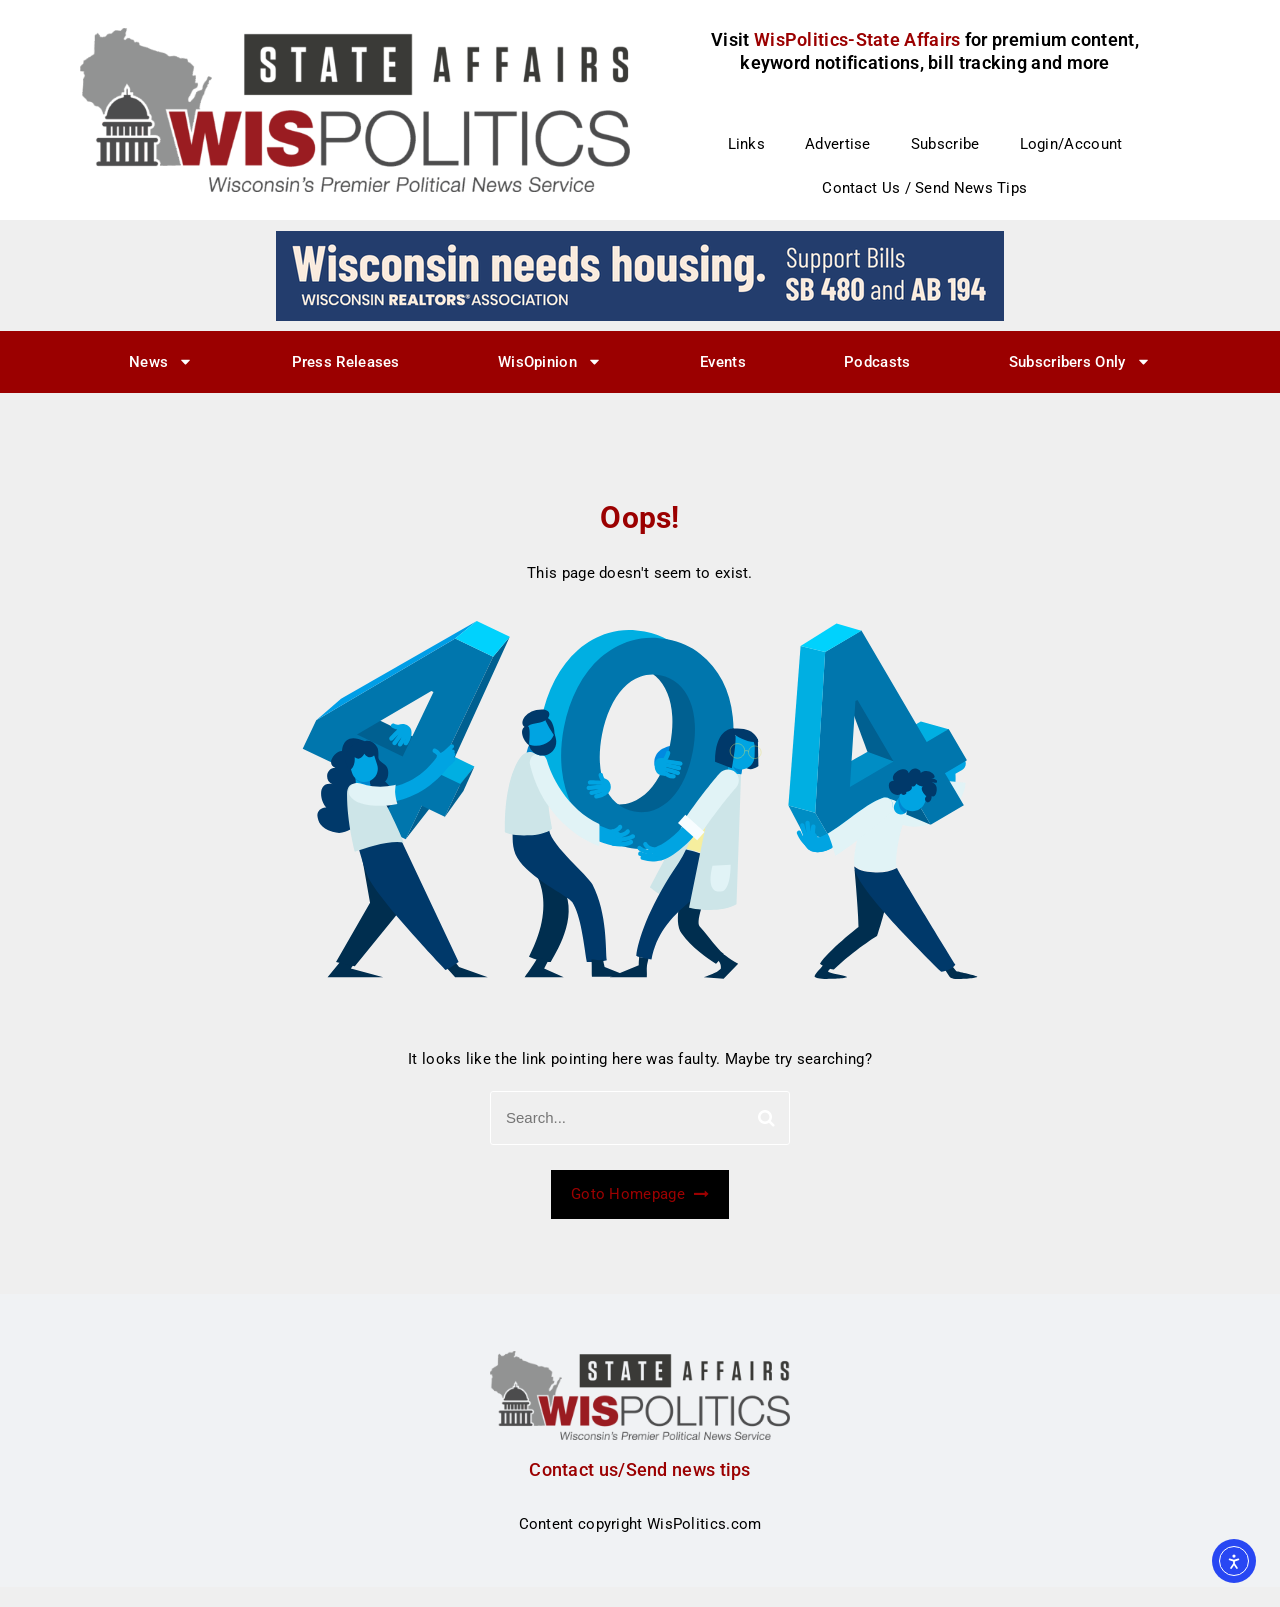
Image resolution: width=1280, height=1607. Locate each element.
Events (723, 362)
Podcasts (877, 362)
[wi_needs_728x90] (640, 275)
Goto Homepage (640, 1194)
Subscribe (945, 144)
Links (747, 144)
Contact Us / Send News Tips (924, 188)
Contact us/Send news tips (640, 1469)
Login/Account (1071, 144)
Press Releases (346, 362)
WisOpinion (550, 361)
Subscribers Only (1080, 361)
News (161, 361)
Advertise (838, 144)
